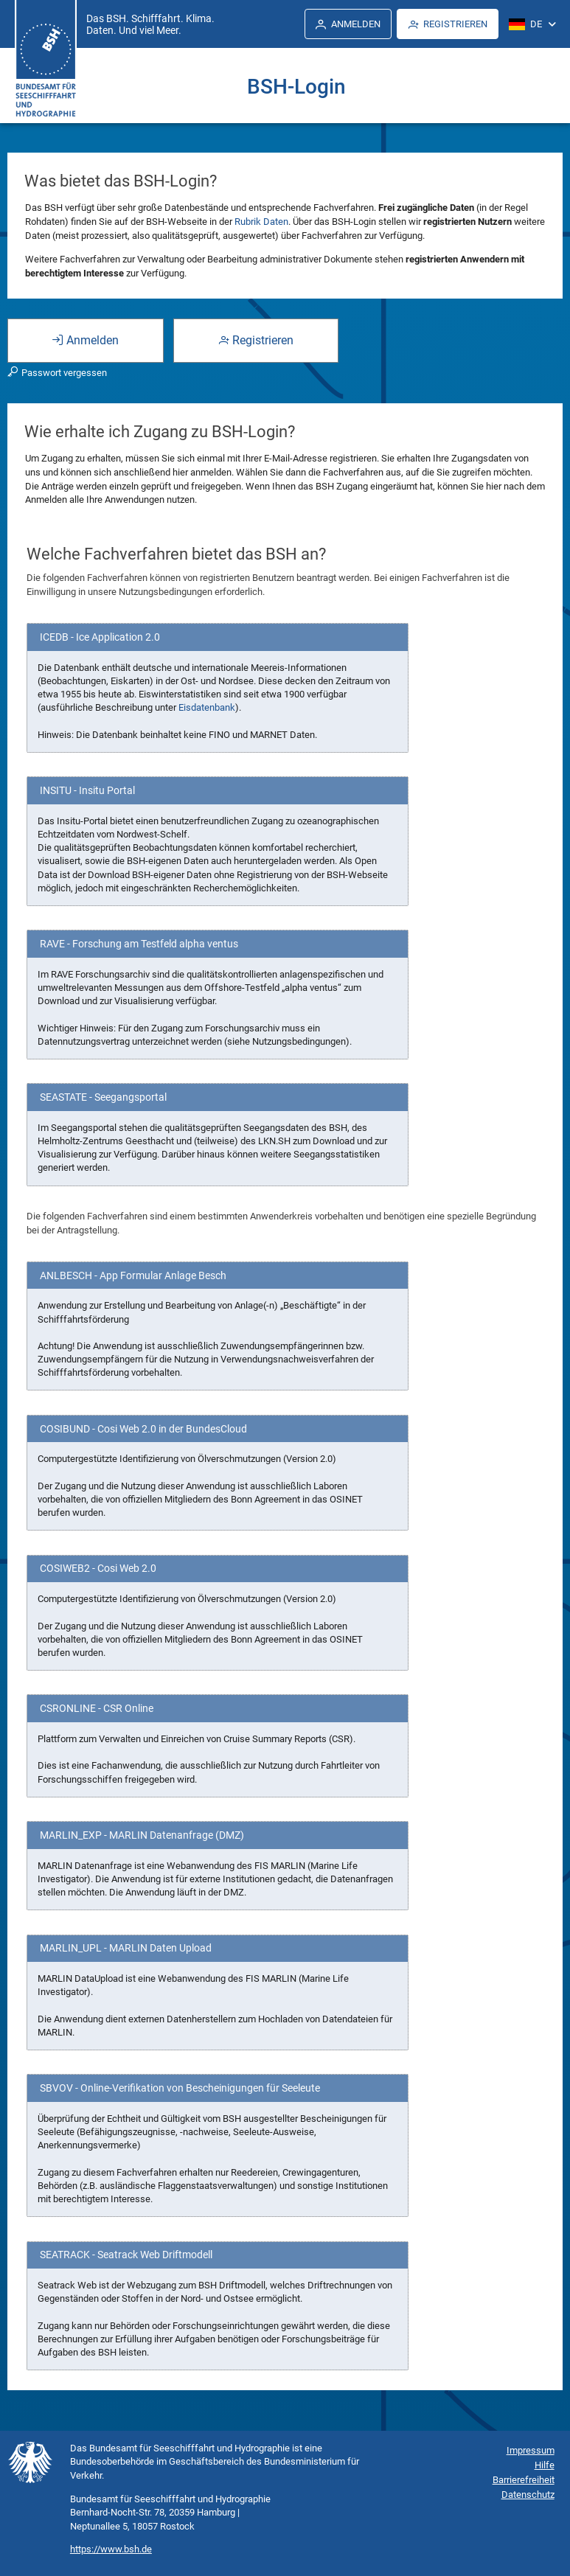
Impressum (531, 2450)
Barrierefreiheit (524, 2479)
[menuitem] (348, 24)
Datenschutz (528, 2494)
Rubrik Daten (261, 221)
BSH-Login (296, 87)
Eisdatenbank (206, 707)
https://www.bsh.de (111, 2549)
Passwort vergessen (57, 372)
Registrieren (255, 340)
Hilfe (545, 2465)
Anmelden (85, 340)
